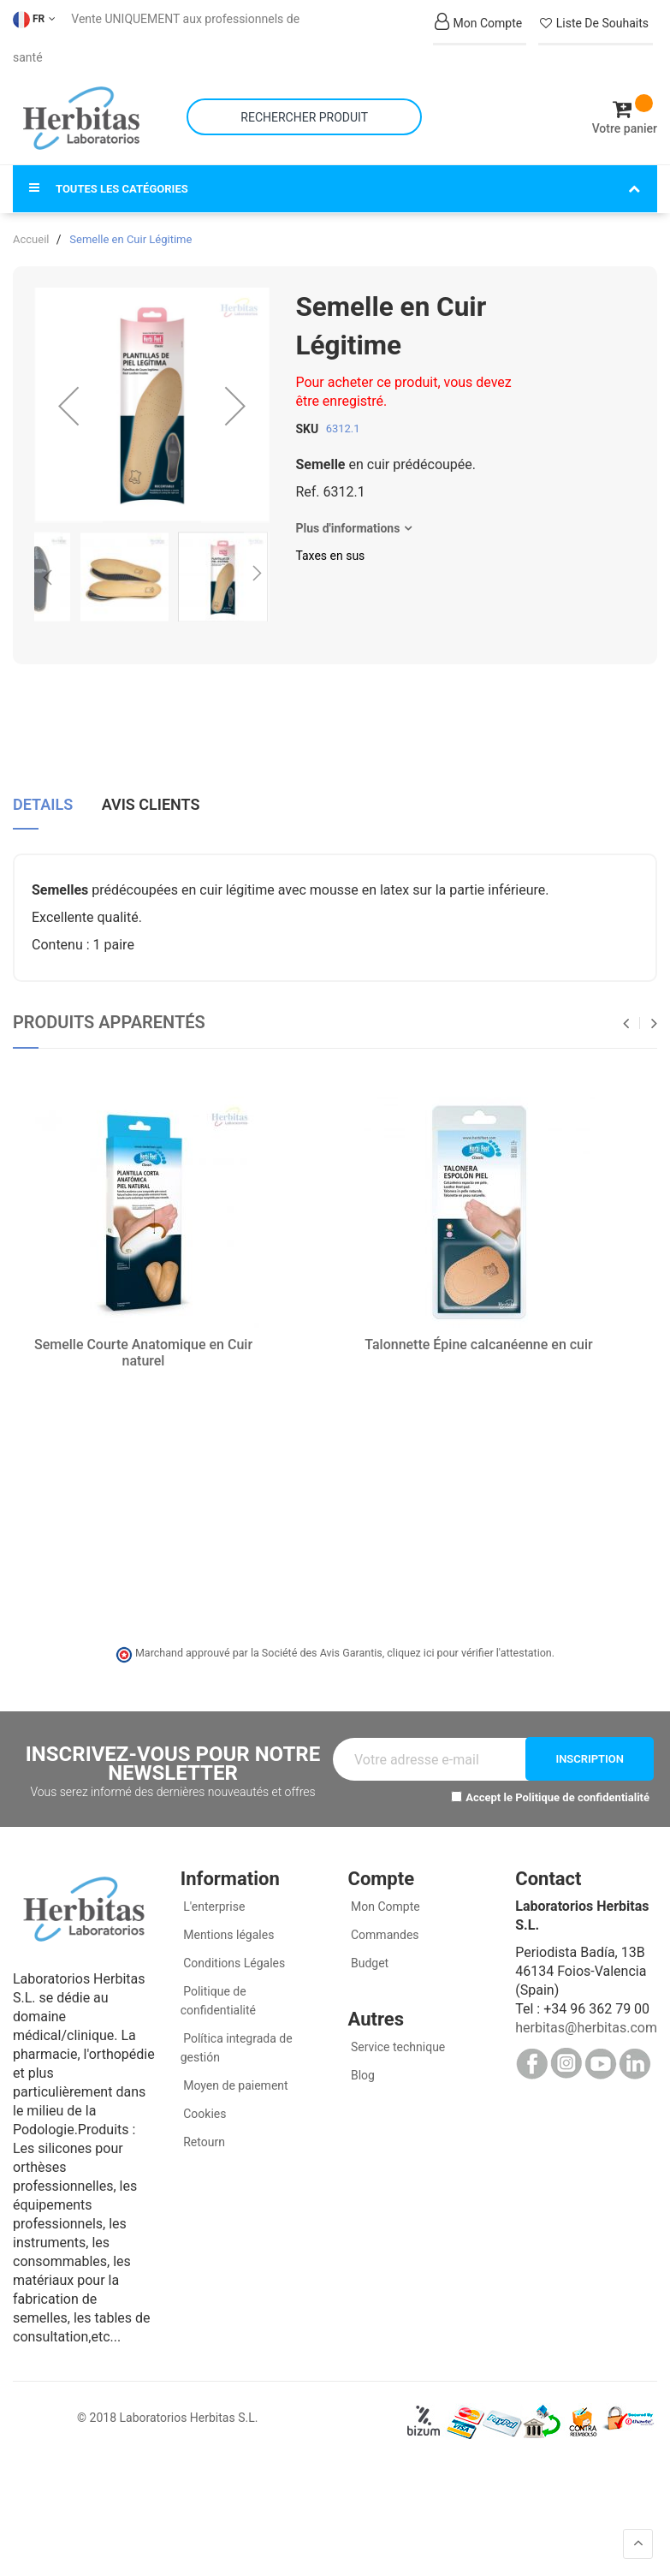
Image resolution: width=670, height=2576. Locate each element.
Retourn (203, 2127)
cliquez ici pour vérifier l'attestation (469, 1639)
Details (43, 787)
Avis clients (151, 787)
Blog (361, 2060)
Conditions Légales (233, 1948)
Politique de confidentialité (582, 1783)
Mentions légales (228, 1920)
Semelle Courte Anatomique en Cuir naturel (143, 1339)
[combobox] (304, 110)
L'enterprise (213, 1892)
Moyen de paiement (235, 2071)
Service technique (397, 2032)
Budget (368, 1948)
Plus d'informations (347, 514)
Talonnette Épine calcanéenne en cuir (479, 1331)
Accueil (31, 225)
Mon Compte (384, 1892)
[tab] (43, 794)
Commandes (383, 1920)
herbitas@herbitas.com (586, 2013)
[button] (68, 391)
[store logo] (81, 111)
